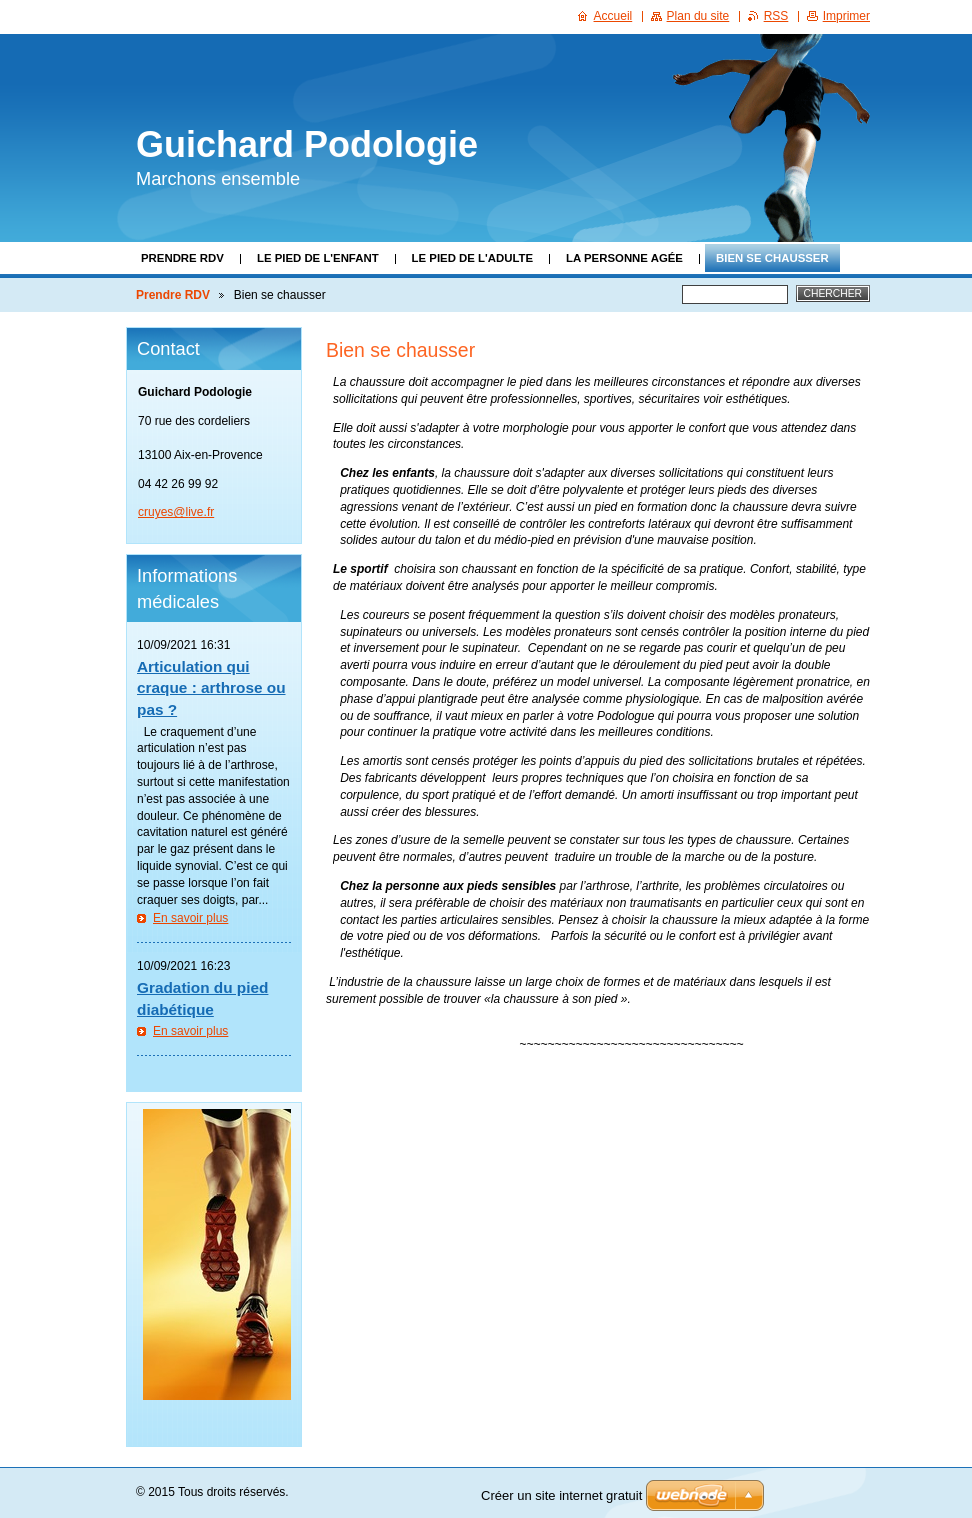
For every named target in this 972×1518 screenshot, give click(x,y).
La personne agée (624, 258)
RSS (776, 16)
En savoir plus (190, 918)
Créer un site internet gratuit (561, 1495)
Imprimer (846, 16)
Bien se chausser (772, 258)
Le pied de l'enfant (318, 258)
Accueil (613, 16)
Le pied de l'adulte (472, 258)
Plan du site (698, 16)
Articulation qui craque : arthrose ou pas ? (211, 688)
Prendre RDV (182, 258)
